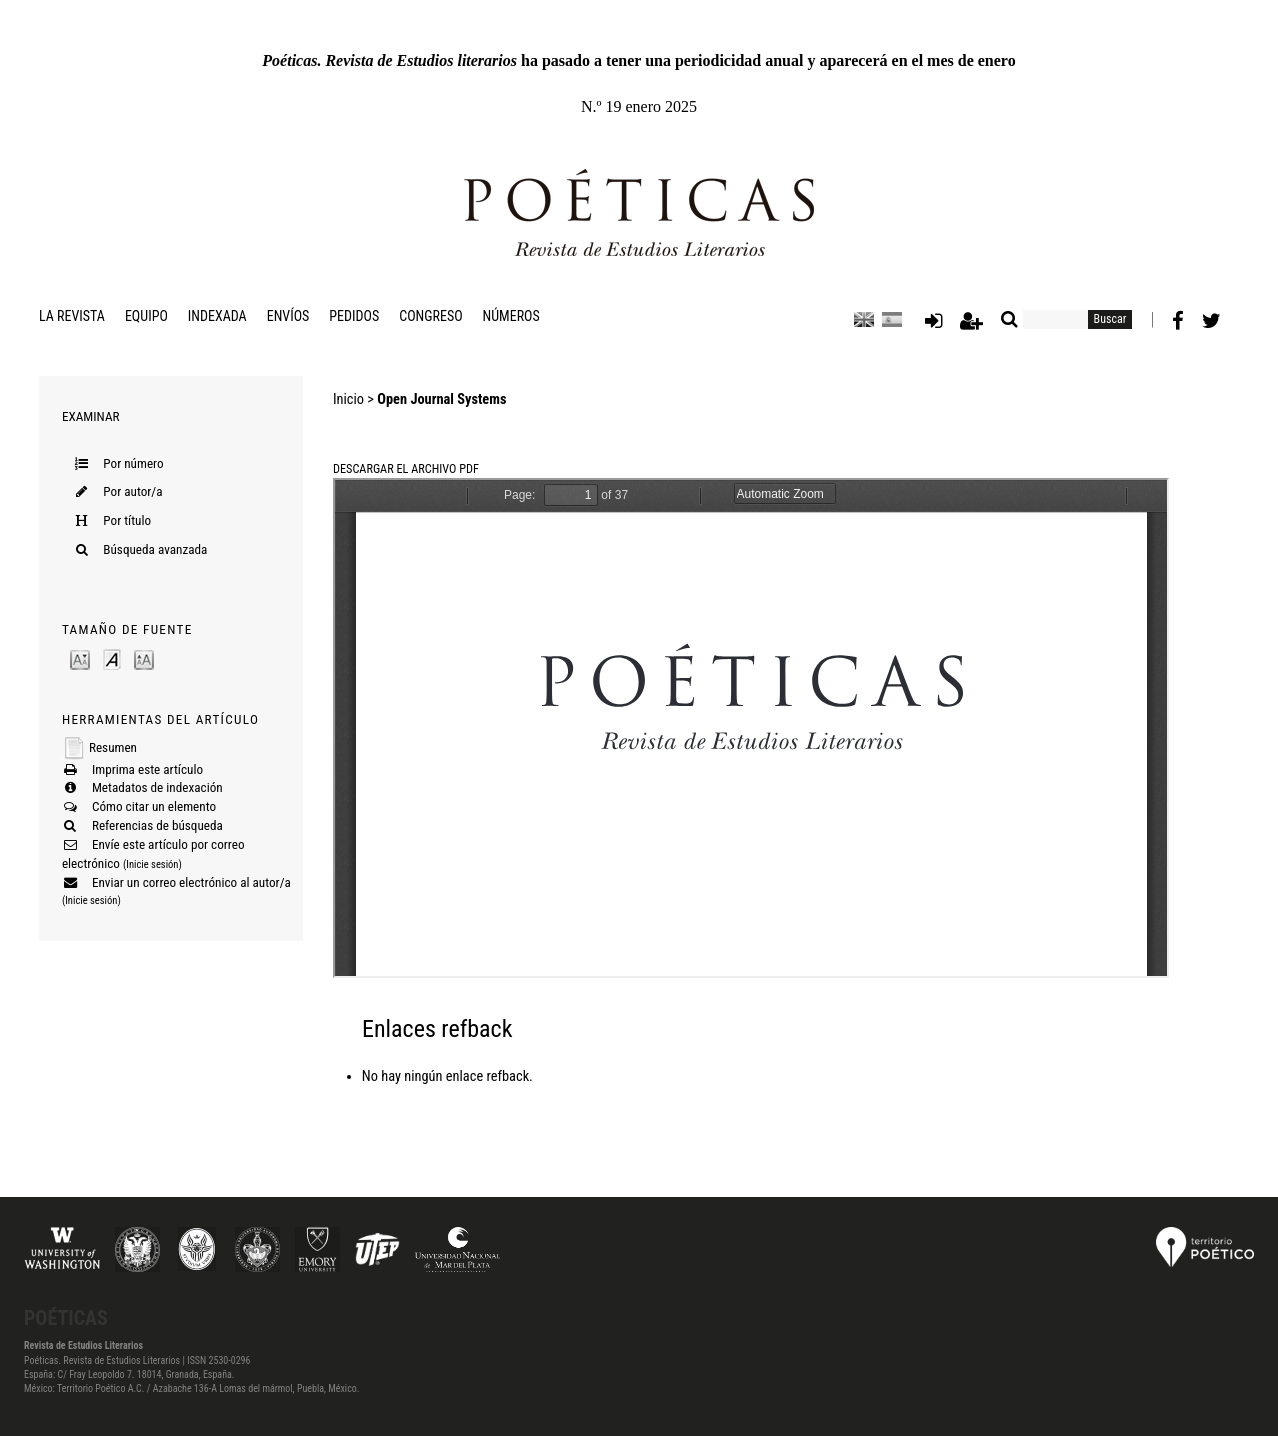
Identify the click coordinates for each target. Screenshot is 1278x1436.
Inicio (348, 399)
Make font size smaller (80, 658)
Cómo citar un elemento (154, 806)
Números (511, 316)
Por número (133, 463)
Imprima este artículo (147, 769)
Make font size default (112, 658)
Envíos (288, 316)
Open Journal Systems (441, 399)
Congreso (430, 316)
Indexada (217, 316)
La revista (72, 316)
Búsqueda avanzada (155, 549)
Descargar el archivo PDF (406, 469)
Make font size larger (144, 658)
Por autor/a (132, 491)
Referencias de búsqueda (157, 825)
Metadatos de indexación (157, 787)
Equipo (146, 316)
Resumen (113, 747)
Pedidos (354, 316)
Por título (127, 520)
